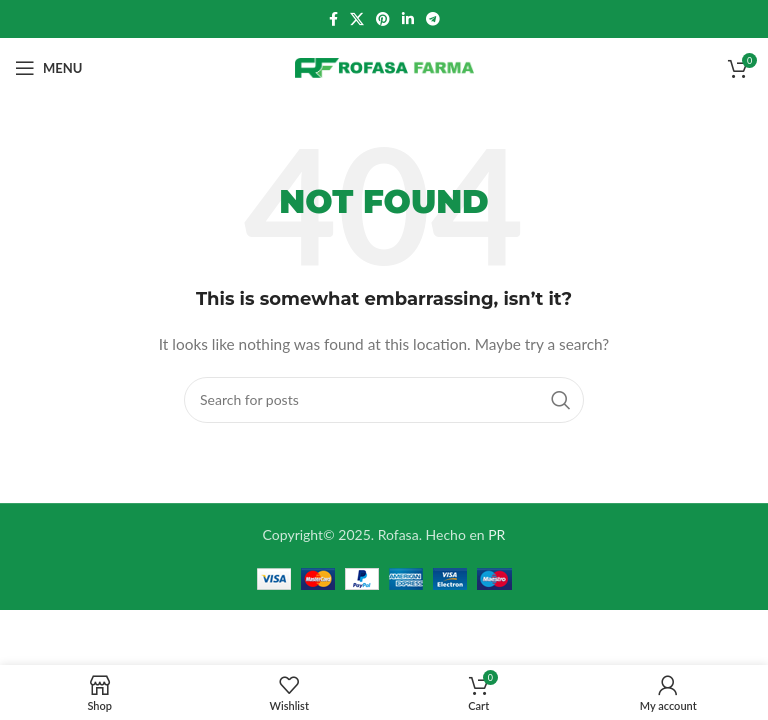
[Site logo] (384, 66)
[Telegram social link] (433, 19)
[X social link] (357, 19)
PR (496, 534)
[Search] (384, 400)
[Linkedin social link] (408, 19)
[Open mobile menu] (48, 68)
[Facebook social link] (333, 19)
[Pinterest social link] (383, 19)
